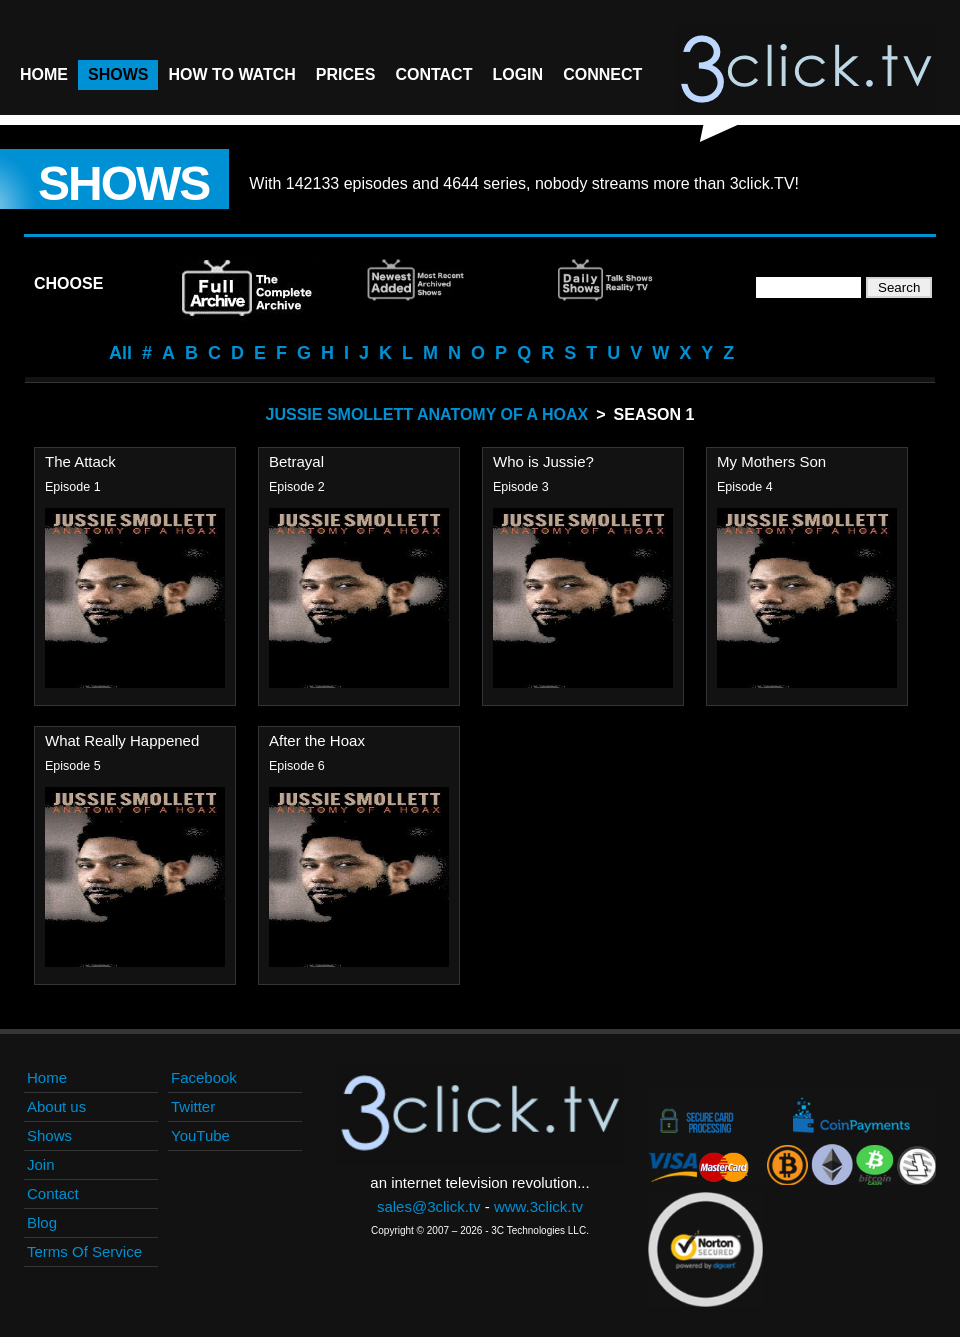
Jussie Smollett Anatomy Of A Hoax (427, 414)
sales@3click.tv (429, 1206)
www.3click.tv (538, 1206)
